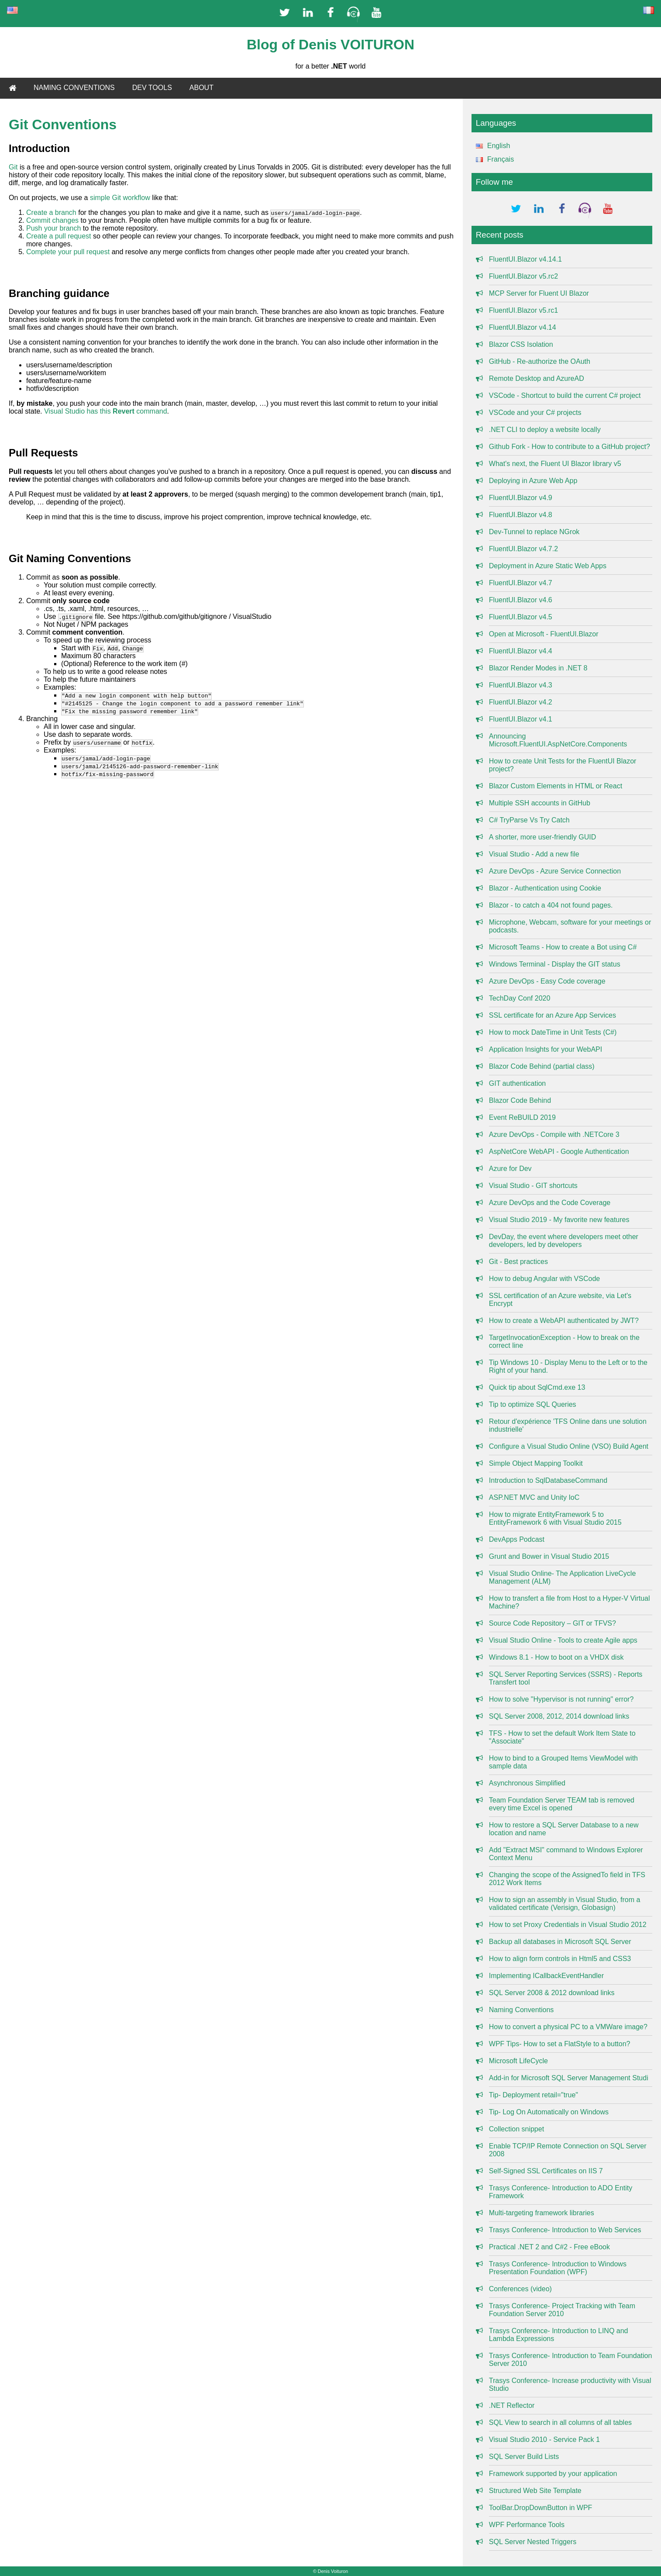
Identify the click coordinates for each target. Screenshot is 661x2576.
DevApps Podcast (516, 1539)
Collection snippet (516, 2129)
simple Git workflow (120, 197)
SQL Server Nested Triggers (532, 2541)
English (491, 145)
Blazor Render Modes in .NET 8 (538, 668)
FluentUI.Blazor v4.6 (520, 600)
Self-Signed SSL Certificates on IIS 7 (546, 2171)
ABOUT (201, 87)
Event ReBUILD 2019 (522, 1117)
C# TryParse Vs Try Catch (529, 820)
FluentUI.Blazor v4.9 (520, 497)
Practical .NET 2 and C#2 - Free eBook (549, 2247)
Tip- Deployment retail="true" (533, 2095)
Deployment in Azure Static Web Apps (547, 566)
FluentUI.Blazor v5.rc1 (523, 310)
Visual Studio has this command (105, 411)
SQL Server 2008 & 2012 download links (552, 1992)
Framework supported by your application (553, 2473)
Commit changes (52, 220)
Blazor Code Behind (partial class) (542, 1066)
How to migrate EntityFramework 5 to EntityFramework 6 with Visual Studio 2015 (555, 1518)
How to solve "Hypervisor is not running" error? (561, 1699)
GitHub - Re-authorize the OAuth (539, 361)
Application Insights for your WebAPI (545, 1049)
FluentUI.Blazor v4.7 (520, 583)
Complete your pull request (68, 252)
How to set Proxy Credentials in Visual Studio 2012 (568, 1924)
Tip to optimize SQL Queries (532, 1404)
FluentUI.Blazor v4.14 (522, 327)
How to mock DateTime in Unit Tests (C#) (553, 1032)
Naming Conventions (521, 2009)
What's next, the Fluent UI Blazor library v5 (555, 463)
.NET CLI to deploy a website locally (545, 429)
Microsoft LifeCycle (518, 2061)
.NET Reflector (512, 2405)
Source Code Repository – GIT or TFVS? (552, 1623)
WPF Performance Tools (527, 2524)
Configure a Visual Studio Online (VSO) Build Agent (568, 1446)
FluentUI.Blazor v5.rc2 (523, 276)
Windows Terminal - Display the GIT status (554, 964)
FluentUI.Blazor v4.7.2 (523, 548)
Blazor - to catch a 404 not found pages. (551, 905)
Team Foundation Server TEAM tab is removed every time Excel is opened (561, 1804)
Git (13, 167)
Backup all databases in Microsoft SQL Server (560, 1941)
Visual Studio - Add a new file (534, 854)
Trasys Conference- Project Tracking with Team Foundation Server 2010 (562, 2309)
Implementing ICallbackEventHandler (546, 1975)
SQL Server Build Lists (524, 2456)
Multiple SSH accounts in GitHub (539, 803)
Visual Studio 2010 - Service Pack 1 (544, 2439)
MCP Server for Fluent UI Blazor (539, 293)
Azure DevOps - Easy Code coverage (547, 981)
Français (493, 159)
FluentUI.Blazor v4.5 (520, 617)
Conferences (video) (520, 2289)
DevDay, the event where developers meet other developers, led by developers (563, 1240)
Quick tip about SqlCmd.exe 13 (537, 1387)
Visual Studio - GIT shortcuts (533, 1185)
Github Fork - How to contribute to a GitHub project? (569, 446)
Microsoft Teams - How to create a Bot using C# (563, 947)
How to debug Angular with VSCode (544, 1278)
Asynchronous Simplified (527, 1783)
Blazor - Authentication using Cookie (545, 888)
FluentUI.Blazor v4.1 (520, 719)
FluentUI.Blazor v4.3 (520, 685)
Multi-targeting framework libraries (541, 2213)
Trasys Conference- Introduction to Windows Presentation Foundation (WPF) (558, 2268)
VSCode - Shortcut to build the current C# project (565, 395)
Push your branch (53, 228)
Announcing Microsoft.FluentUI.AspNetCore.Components (558, 740)
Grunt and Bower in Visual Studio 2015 (549, 1556)
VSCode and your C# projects (535, 412)
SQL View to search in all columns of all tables (560, 2422)
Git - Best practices (518, 1261)
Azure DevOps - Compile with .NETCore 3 (554, 1134)
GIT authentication (517, 1083)
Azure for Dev (510, 1168)
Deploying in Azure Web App (533, 480)
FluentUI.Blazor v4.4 (520, 651)
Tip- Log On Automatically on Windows (549, 2112)
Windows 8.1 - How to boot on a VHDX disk (556, 1657)
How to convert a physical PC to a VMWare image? (568, 2026)
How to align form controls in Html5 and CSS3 (560, 1958)
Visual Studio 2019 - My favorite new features (559, 1219)
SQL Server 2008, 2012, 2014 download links (559, 1716)
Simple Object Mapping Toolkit (536, 1463)
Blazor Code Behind (520, 1100)
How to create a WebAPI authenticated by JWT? (564, 1320)
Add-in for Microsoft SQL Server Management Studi (568, 2078)
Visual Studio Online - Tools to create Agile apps (563, 1640)
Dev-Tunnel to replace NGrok (534, 531)
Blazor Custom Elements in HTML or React (555, 786)
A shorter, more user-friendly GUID (542, 837)
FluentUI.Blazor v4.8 (520, 514)
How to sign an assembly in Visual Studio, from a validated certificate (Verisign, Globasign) (564, 1903)
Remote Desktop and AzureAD (536, 378)
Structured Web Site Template (535, 2490)
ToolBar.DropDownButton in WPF (540, 2507)
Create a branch (51, 212)
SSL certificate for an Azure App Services (552, 1015)
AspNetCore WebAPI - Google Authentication (559, 1151)
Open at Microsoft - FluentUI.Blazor (544, 634)
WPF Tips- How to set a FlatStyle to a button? (559, 2044)
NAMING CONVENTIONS (74, 87)
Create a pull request (58, 236)
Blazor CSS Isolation (521, 344)
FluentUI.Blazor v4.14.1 (525, 259)
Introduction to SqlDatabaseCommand (548, 1480)
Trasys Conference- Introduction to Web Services (565, 2230)
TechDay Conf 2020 (520, 998)
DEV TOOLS (152, 87)
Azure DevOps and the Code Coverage (549, 1202)
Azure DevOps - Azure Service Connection (555, 871)
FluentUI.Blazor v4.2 (520, 702)
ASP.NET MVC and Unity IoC (534, 1497)
